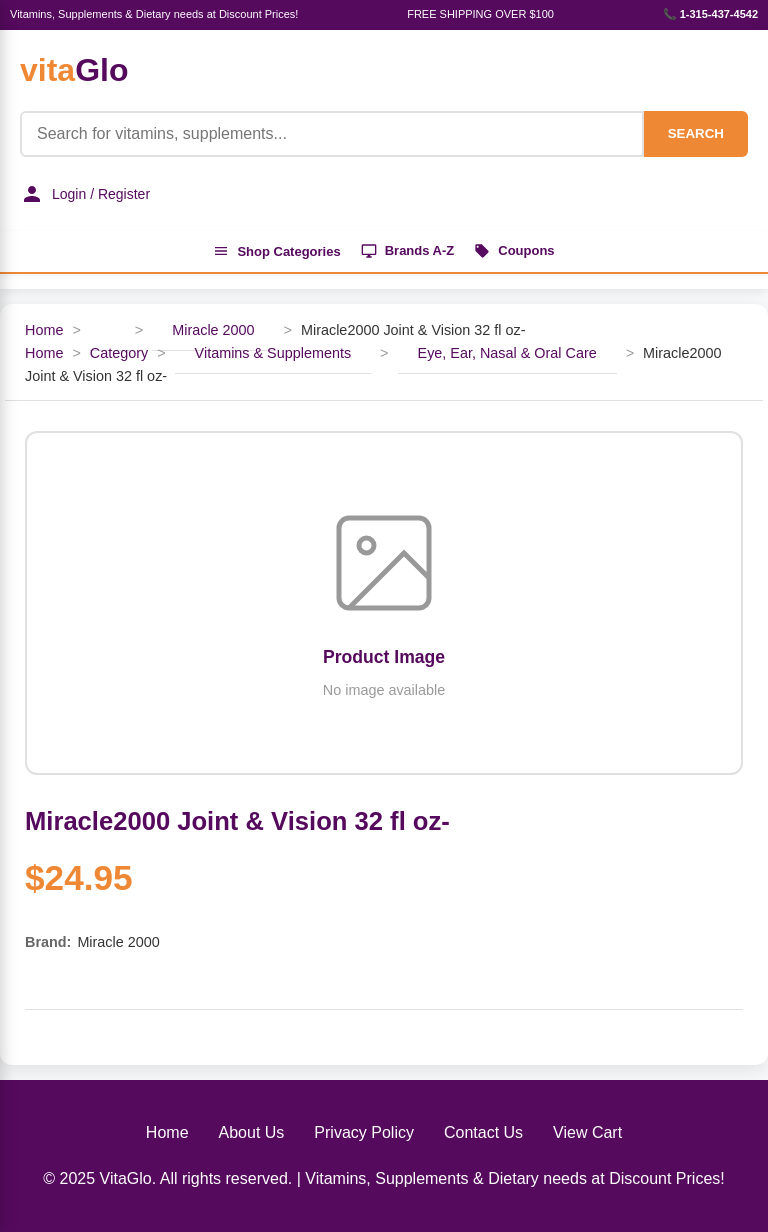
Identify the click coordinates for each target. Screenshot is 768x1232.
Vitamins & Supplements (273, 353)
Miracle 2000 (213, 330)
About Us (252, 1132)
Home (44, 330)
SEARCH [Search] (696, 133)
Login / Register (85, 194)
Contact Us (483, 1132)
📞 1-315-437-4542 (710, 14)
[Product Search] (332, 134)
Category (119, 353)
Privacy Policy (364, 1132)
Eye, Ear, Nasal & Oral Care (507, 353)
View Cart (587, 1132)
